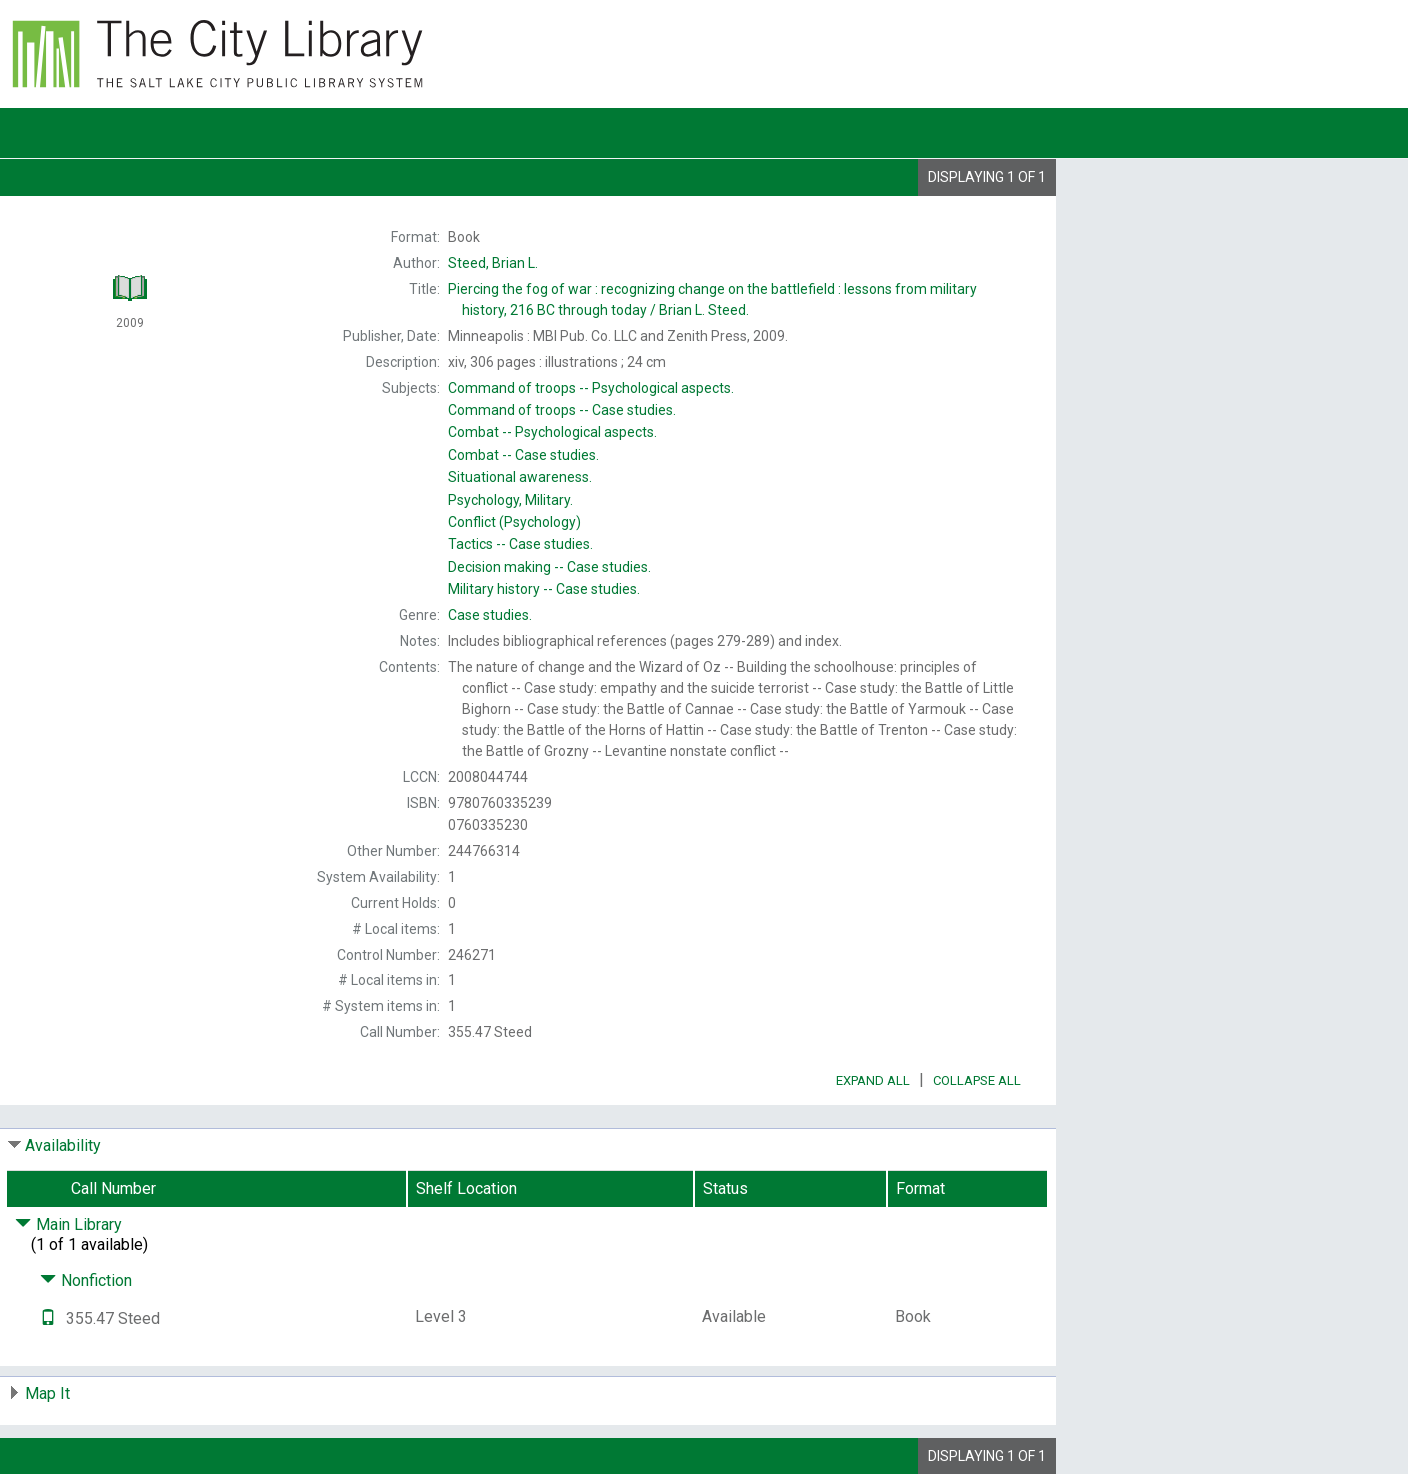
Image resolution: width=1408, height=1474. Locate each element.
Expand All (873, 1080)
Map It (47, 1393)
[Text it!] (48, 1318)
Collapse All (977, 1080)
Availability (63, 1145)
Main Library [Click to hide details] (68, 1224)
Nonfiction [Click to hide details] (86, 1280)
